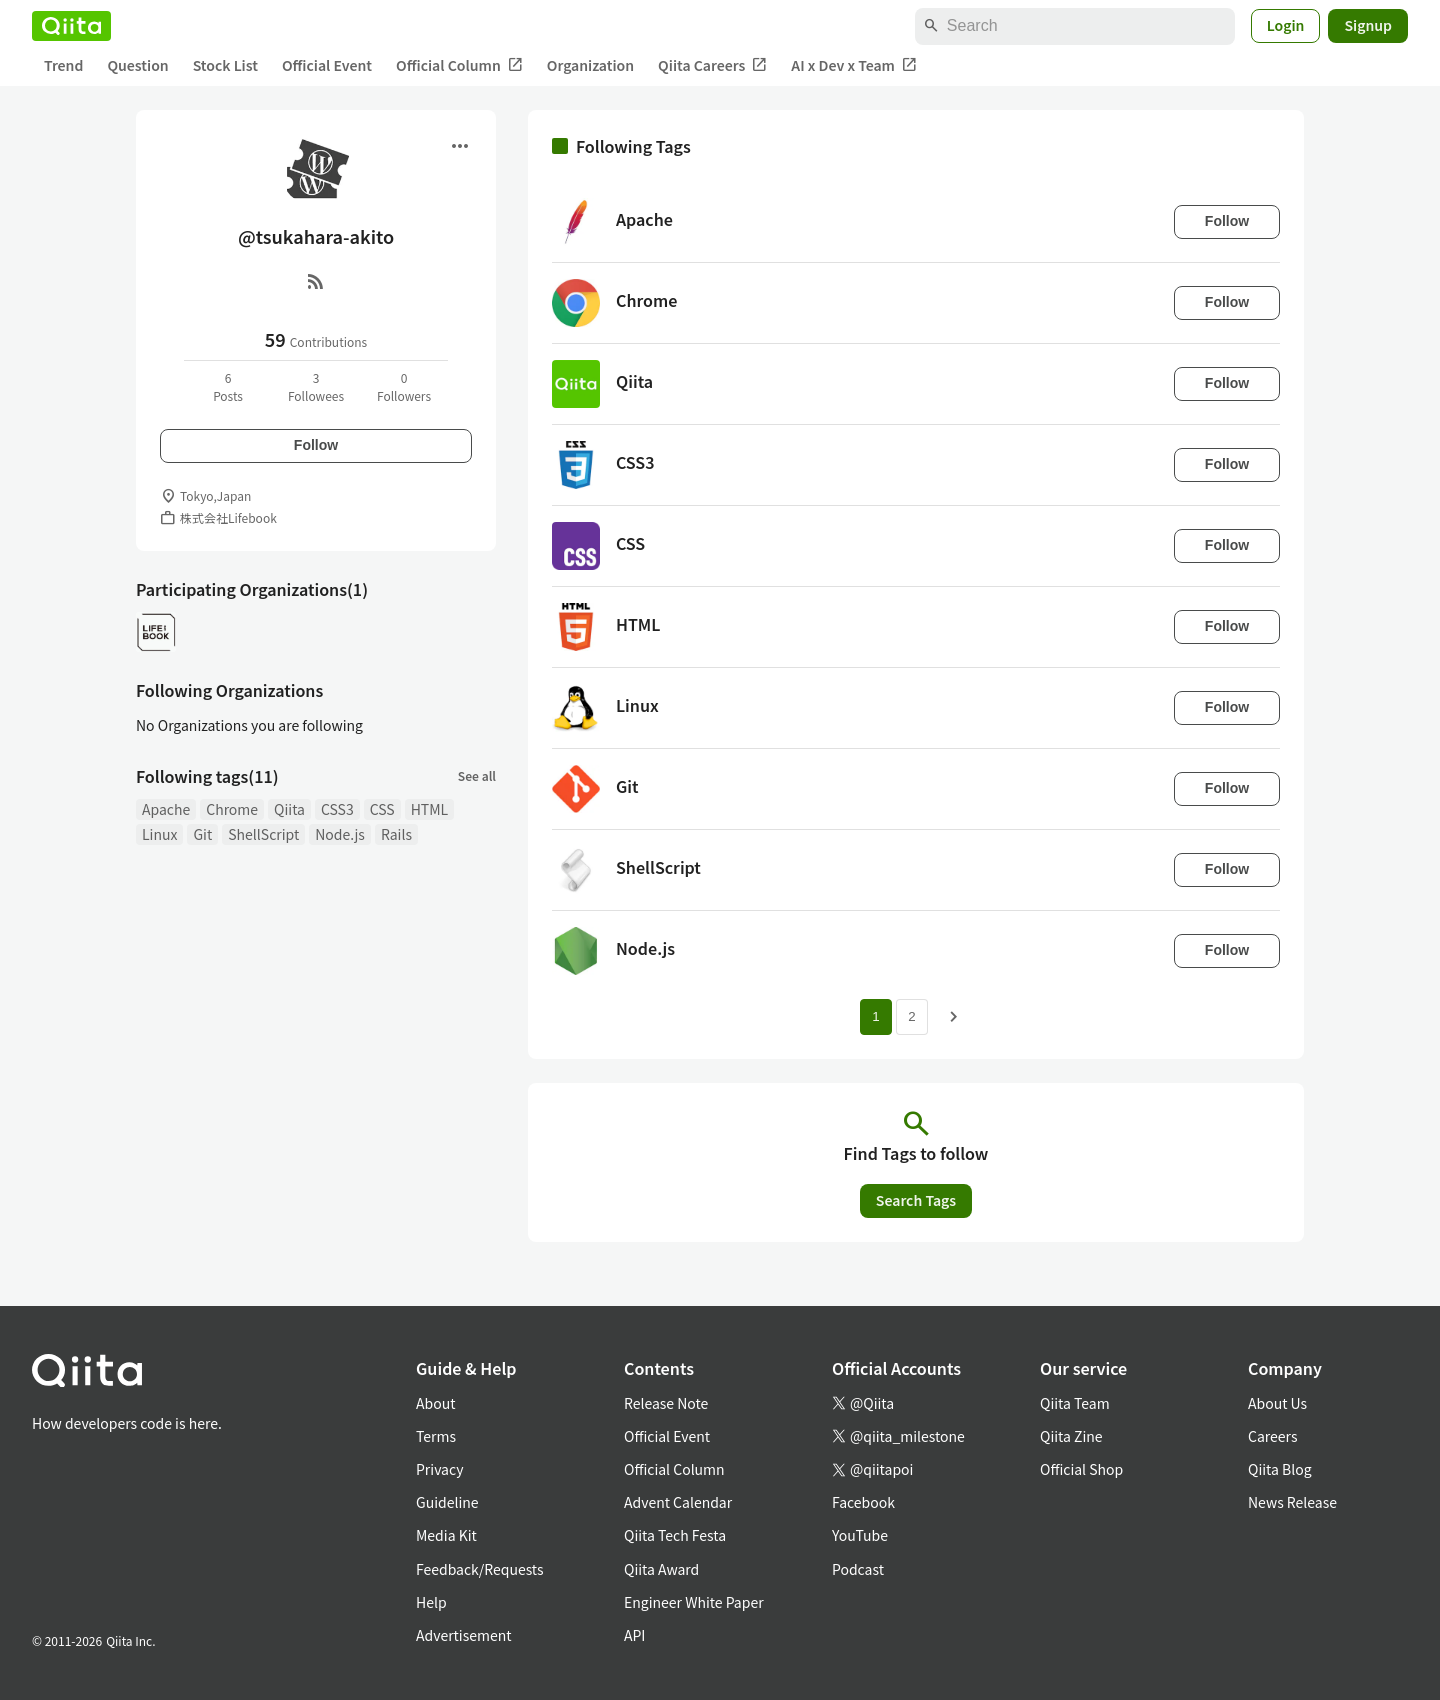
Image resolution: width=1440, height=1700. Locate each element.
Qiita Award (661, 1569)
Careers (1272, 1436)
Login (1286, 25)
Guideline (447, 1502)
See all (477, 775)
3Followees (316, 386)
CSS (382, 809)
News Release (1292, 1502)
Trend (63, 65)
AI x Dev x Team (854, 65)
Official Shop (1081, 1469)
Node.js (340, 834)
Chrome (232, 809)
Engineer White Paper (694, 1602)
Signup (1368, 25)
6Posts (228, 386)
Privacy (439, 1469)
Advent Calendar (678, 1502)
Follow (316, 445)
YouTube (860, 1535)
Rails (396, 834)
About (435, 1403)
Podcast (858, 1569)
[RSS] (316, 281)
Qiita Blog (1280, 1469)
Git (202, 834)
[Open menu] (460, 146)
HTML (430, 809)
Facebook (863, 1502)
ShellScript (263, 834)
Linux (159, 834)
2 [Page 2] (911, 1016)
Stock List (225, 65)
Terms (436, 1436)
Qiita (289, 809)
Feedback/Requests (480, 1569)
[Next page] (954, 1017)
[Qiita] (71, 26)
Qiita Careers (712, 65)
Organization (590, 65)
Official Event (327, 65)
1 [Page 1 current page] (875, 1016)
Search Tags (916, 1200)
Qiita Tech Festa (675, 1535)
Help (431, 1602)
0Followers (404, 386)
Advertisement (464, 1635)
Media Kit (446, 1535)
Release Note (666, 1403)
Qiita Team (1075, 1403)
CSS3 (337, 809)
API (634, 1635)
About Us (1277, 1403)
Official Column (459, 65)
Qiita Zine (1071, 1436)
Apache (166, 809)
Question (137, 65)
